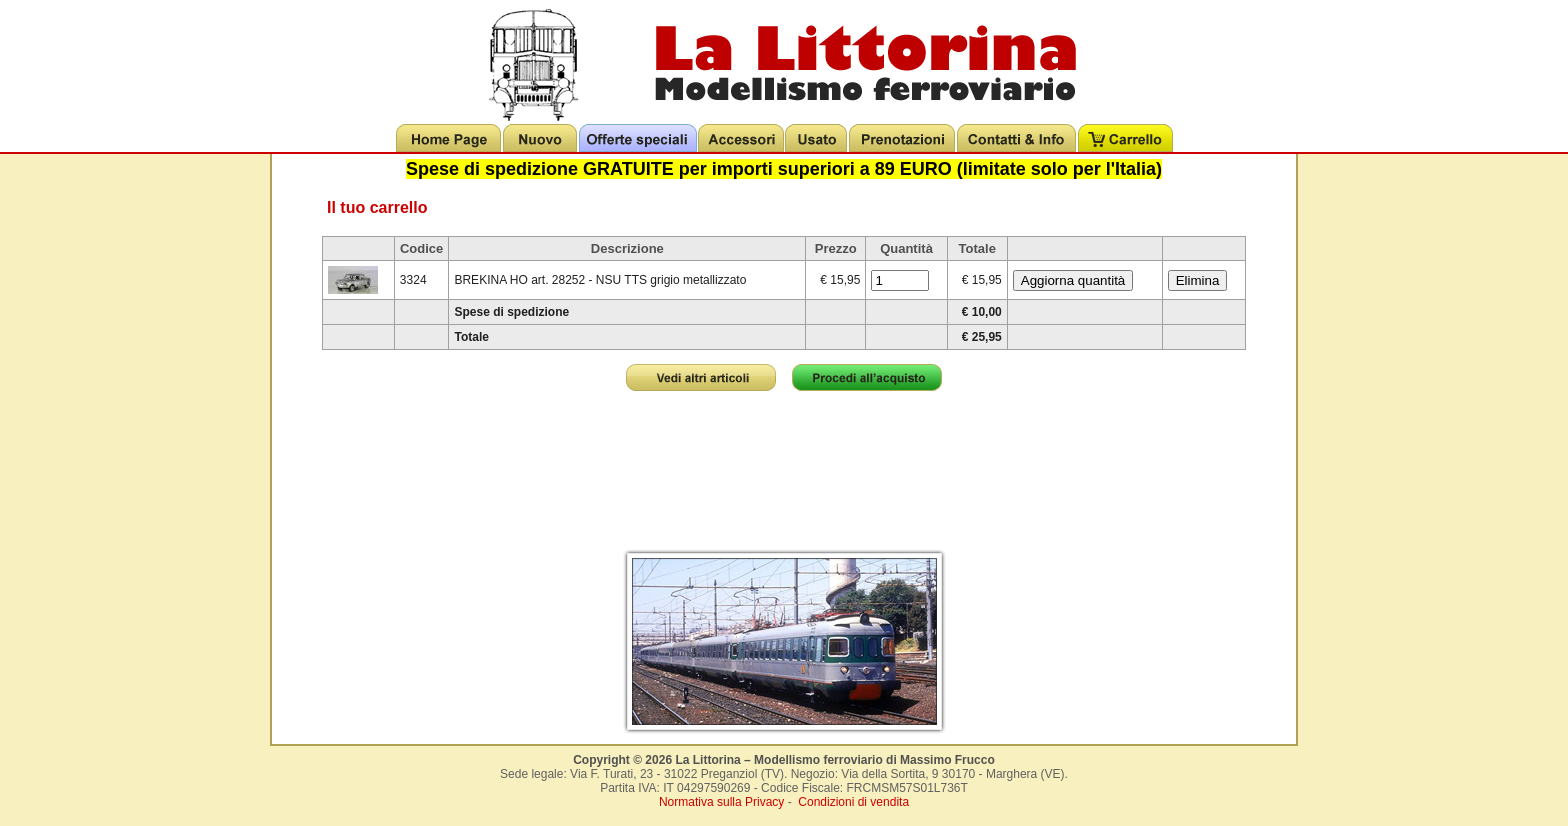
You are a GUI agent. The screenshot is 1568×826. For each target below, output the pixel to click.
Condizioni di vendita (853, 802)
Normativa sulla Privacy (721, 802)
